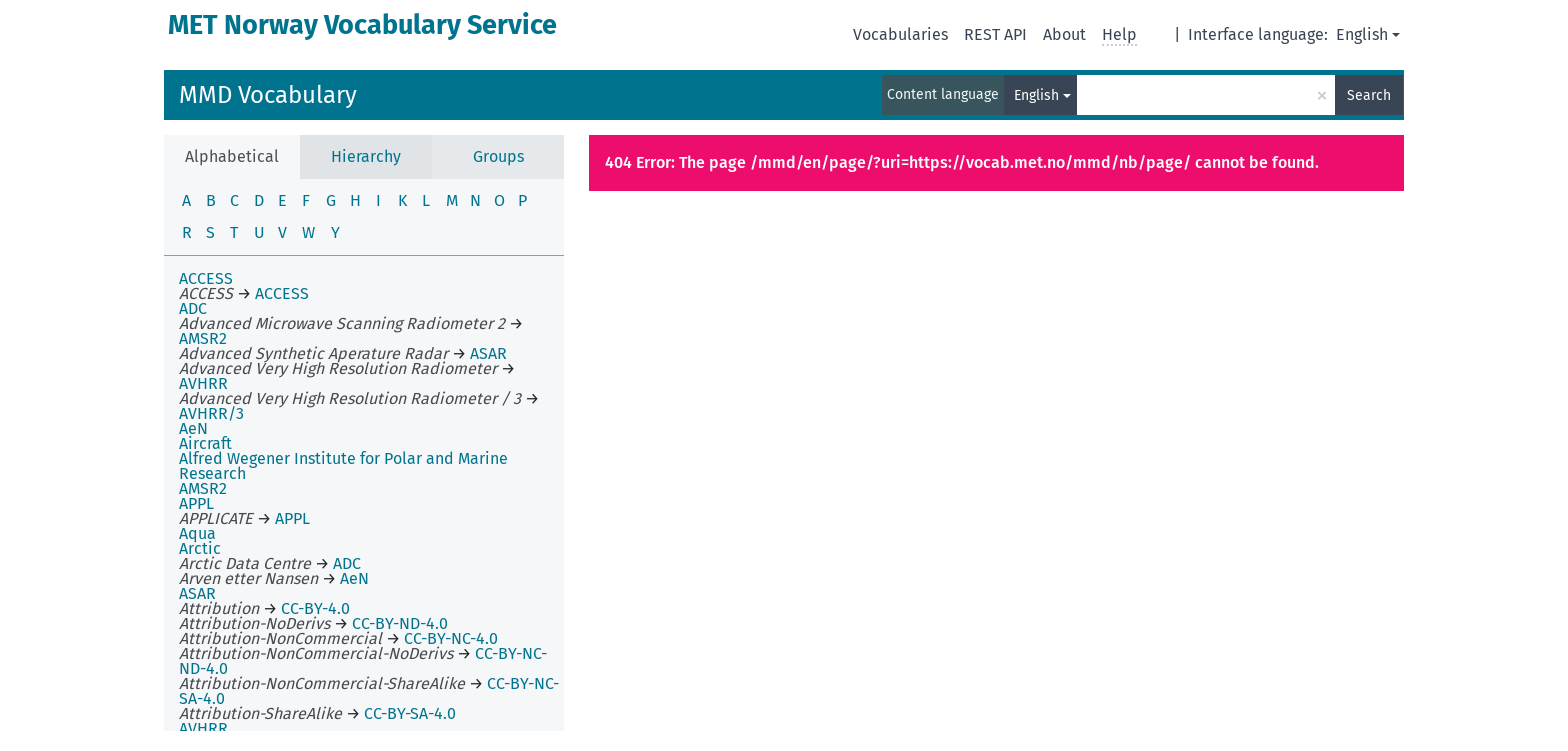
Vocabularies (900, 34)
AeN (193, 428)
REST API (995, 34)
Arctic (200, 548)
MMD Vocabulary (268, 95)
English (1362, 34)
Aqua (197, 533)
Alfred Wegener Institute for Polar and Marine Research (343, 466)
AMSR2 (203, 488)
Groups (498, 156)
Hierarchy (366, 156)
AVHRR (203, 728)
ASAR (197, 593)
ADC (193, 308)
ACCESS (206, 278)
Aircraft (205, 443)
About (1064, 34)
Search (1369, 95)
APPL (196, 503)
